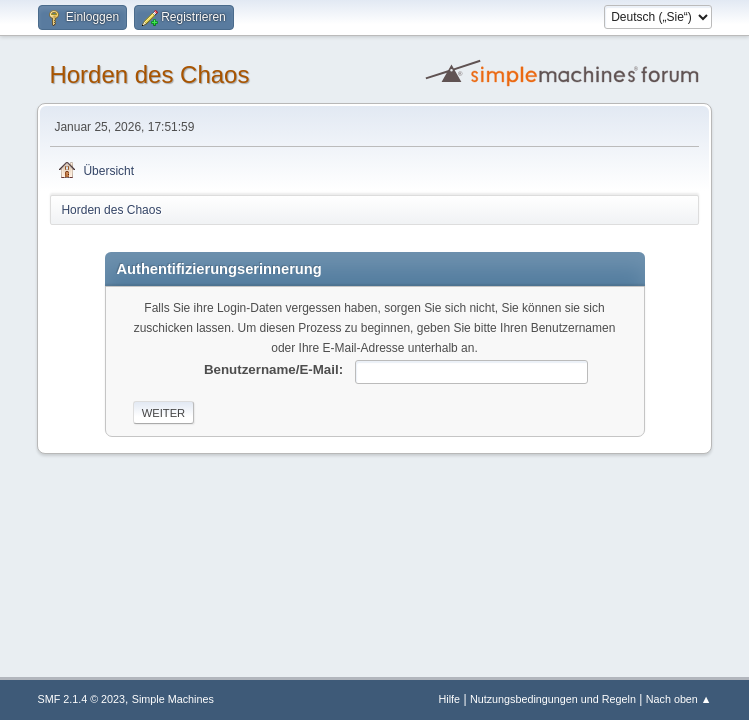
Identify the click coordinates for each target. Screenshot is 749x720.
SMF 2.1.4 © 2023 (81, 699)
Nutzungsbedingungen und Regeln (553, 699)
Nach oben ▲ (679, 699)
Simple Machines (173, 699)
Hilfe (450, 699)
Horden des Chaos (149, 74)
